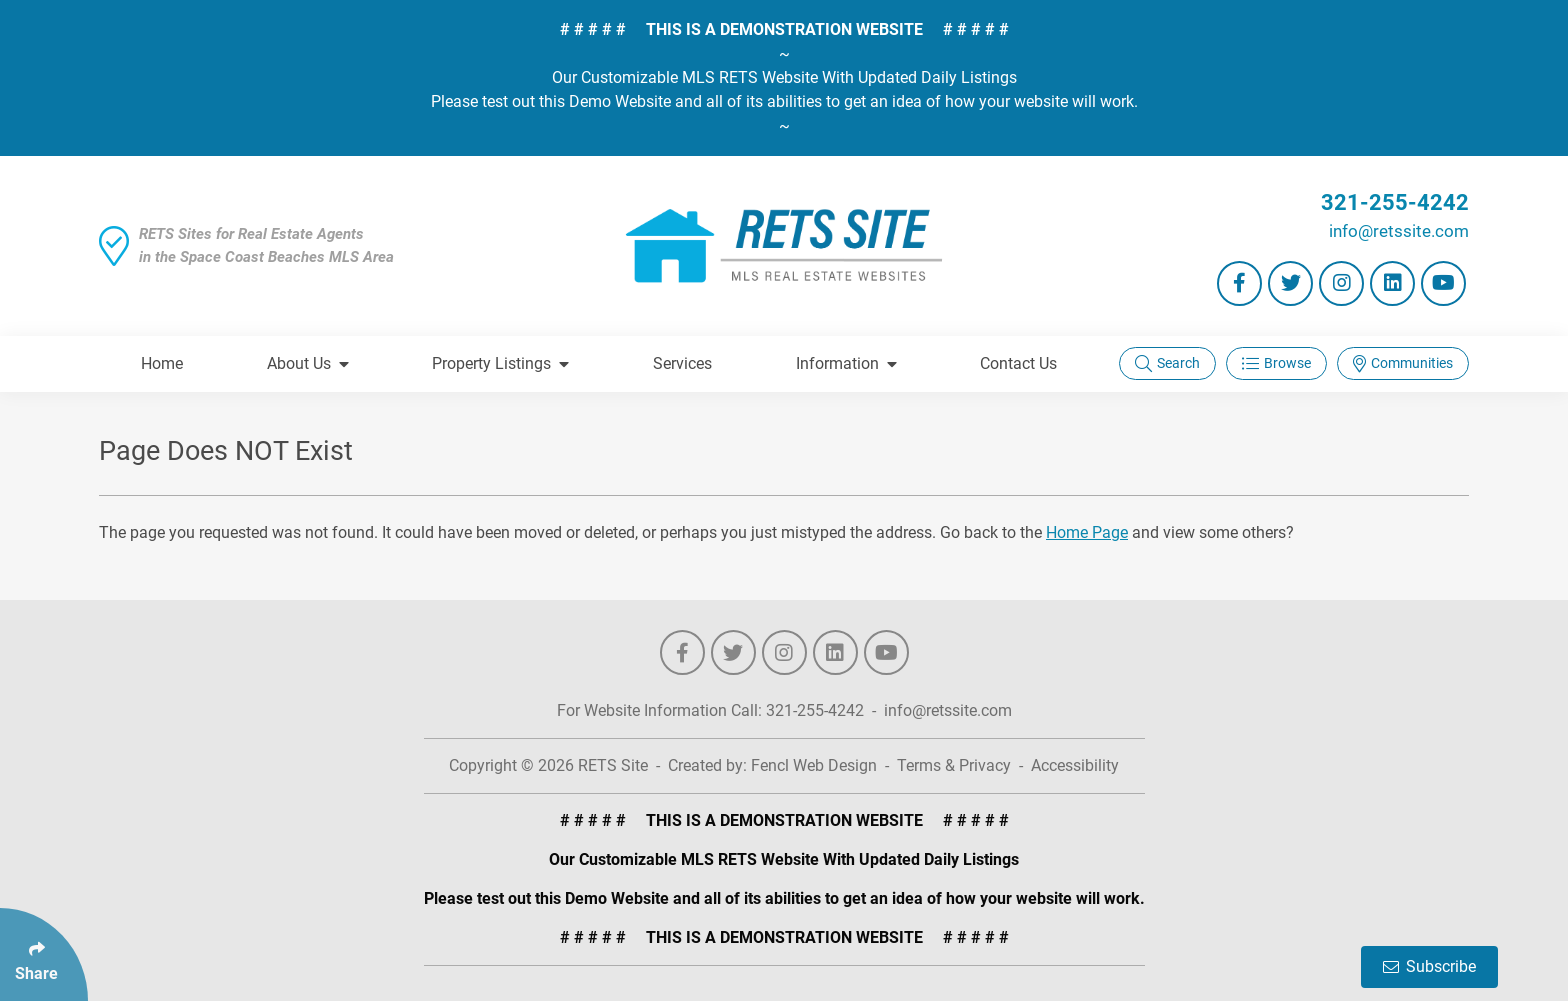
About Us (308, 363)
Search (1167, 363)
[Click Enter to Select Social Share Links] (44, 954)
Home (162, 363)
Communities (1403, 363)
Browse (1276, 363)
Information (846, 363)
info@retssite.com (1399, 231)
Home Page (1087, 532)
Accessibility (1075, 765)
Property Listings (500, 363)
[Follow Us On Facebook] (1239, 283)
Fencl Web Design (814, 765)
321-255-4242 (1395, 202)
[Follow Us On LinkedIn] (1392, 283)
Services (682, 363)
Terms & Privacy (954, 765)
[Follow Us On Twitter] (1290, 283)
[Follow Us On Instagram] (1341, 283)
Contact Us (1018, 363)
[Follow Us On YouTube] (1443, 283)
